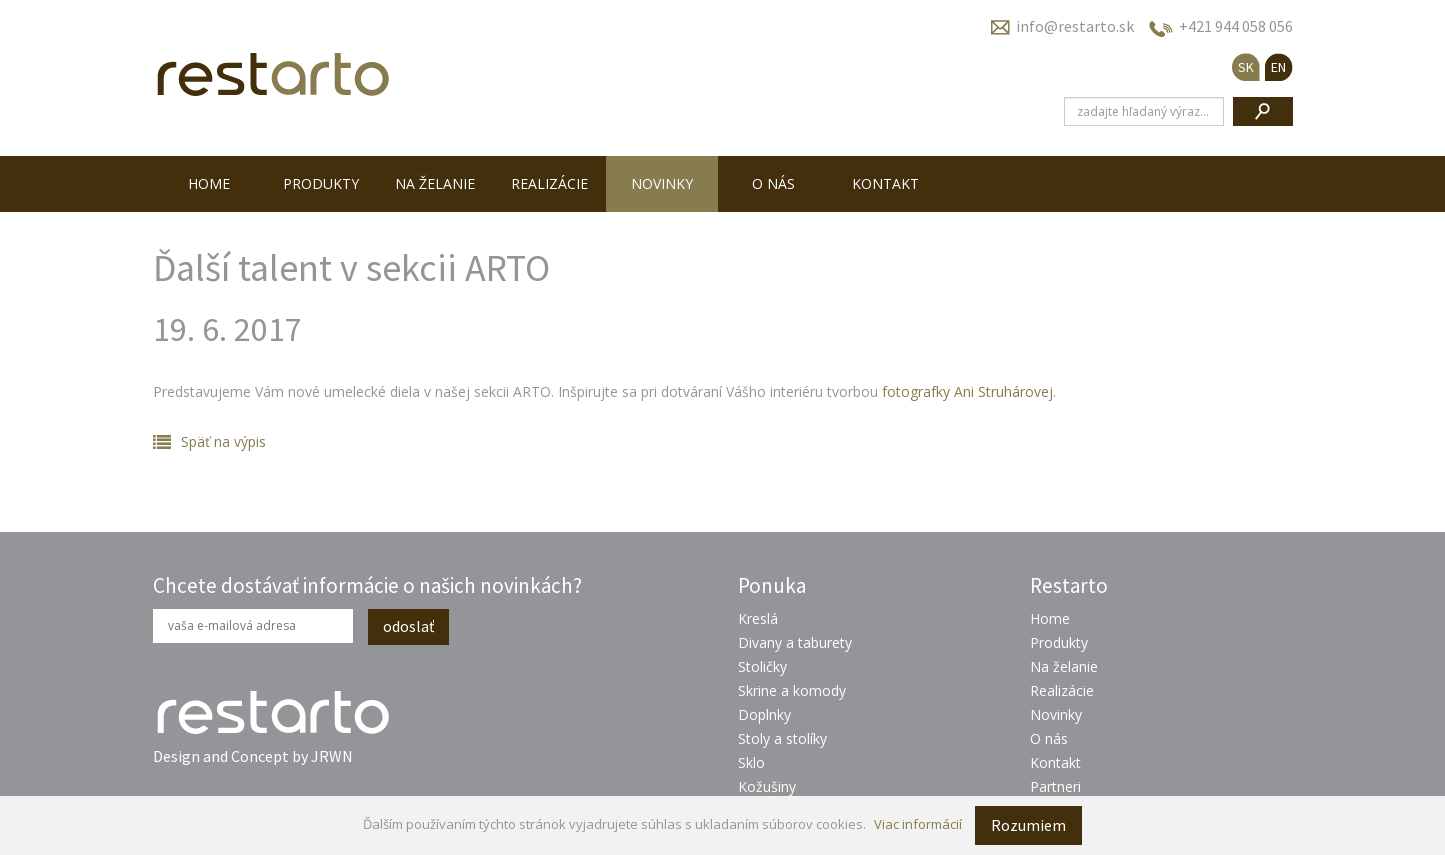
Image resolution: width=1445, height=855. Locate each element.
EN (1278, 67)
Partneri (1055, 786)
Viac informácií (918, 824)
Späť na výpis (223, 441)
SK (1246, 67)
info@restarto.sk (1075, 26)
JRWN (332, 756)
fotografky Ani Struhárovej (967, 391)
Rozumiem (1028, 825)
